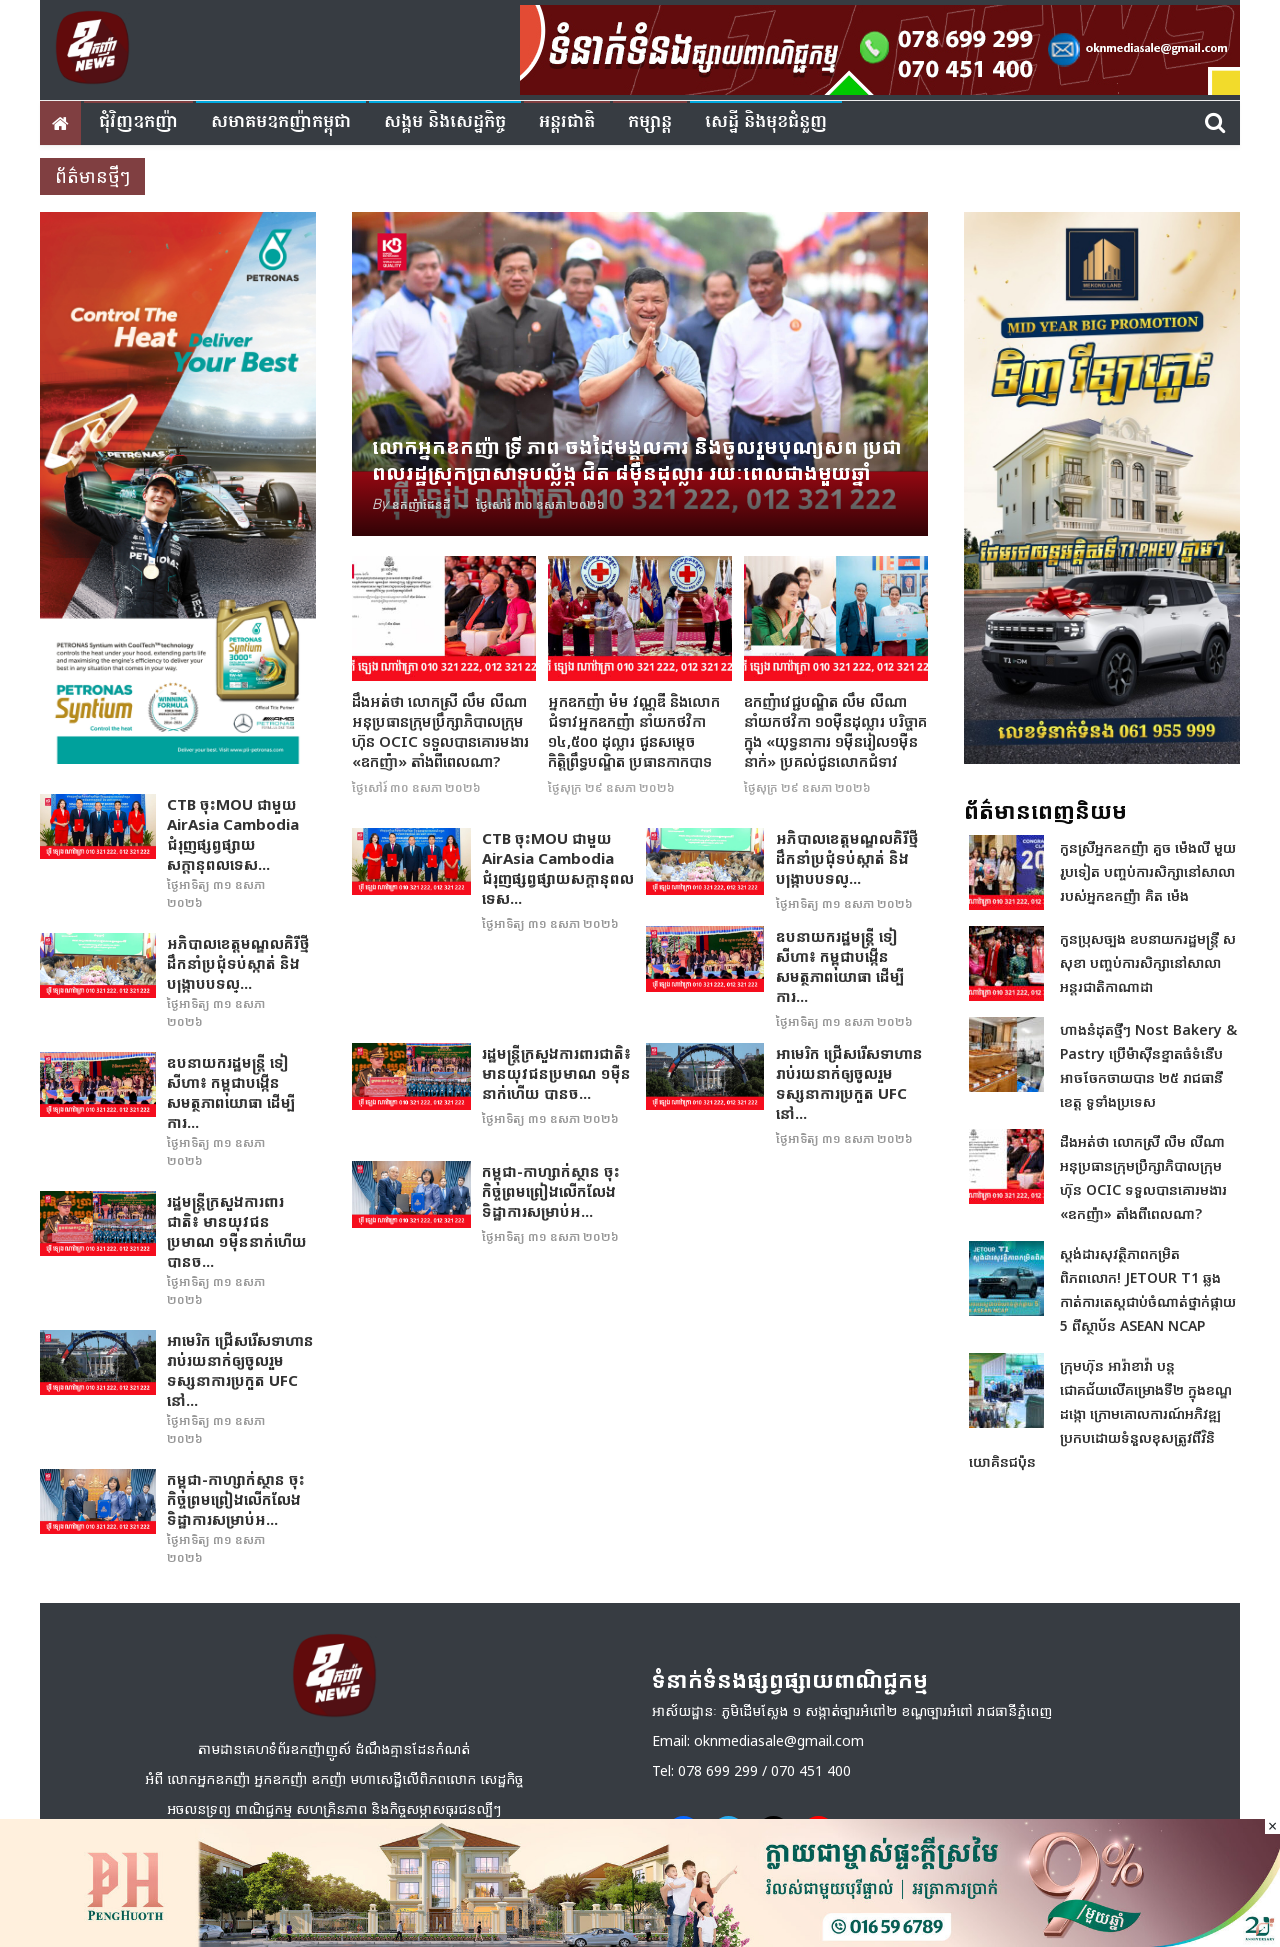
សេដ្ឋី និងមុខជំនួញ (766, 122)
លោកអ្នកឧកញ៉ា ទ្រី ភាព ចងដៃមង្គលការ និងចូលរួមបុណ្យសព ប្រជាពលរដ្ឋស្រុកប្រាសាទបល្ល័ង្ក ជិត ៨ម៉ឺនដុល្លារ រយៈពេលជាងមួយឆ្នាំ (637, 460)
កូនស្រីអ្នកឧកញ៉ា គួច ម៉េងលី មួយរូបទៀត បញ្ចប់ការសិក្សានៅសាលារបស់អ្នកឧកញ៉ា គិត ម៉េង (1148, 871)
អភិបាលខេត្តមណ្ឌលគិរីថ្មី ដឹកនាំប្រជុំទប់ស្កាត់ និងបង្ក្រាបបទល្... (238, 963)
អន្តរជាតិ (567, 122)
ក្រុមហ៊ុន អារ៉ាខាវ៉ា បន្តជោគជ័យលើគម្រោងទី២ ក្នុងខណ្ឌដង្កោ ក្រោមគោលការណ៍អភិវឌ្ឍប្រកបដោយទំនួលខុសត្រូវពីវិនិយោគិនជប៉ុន (1100, 1413)
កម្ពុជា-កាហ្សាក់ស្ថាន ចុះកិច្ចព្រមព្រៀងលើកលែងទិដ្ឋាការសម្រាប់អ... (236, 1499)
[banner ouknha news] (880, 47)
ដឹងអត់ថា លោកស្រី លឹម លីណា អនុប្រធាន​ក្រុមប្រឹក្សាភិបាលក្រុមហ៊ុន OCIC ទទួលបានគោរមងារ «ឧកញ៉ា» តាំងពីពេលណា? (440, 731)
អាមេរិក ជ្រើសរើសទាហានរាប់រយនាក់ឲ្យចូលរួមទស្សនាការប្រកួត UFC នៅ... (240, 1370)
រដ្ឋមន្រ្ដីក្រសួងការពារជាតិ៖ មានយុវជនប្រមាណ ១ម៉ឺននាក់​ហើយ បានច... (237, 1231)
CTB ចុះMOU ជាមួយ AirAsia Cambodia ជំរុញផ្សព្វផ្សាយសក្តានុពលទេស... (233, 834)
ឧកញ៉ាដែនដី (421, 504)
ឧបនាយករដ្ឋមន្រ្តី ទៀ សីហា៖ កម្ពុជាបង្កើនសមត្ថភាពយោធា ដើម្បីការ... (231, 1092)
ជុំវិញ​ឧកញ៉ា (138, 122)
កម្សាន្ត (650, 122)
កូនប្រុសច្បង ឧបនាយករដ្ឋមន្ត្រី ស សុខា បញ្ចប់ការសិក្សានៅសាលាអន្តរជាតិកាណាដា (1148, 962)
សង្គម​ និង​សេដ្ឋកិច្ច (445, 122)
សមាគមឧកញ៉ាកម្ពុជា (281, 122)
